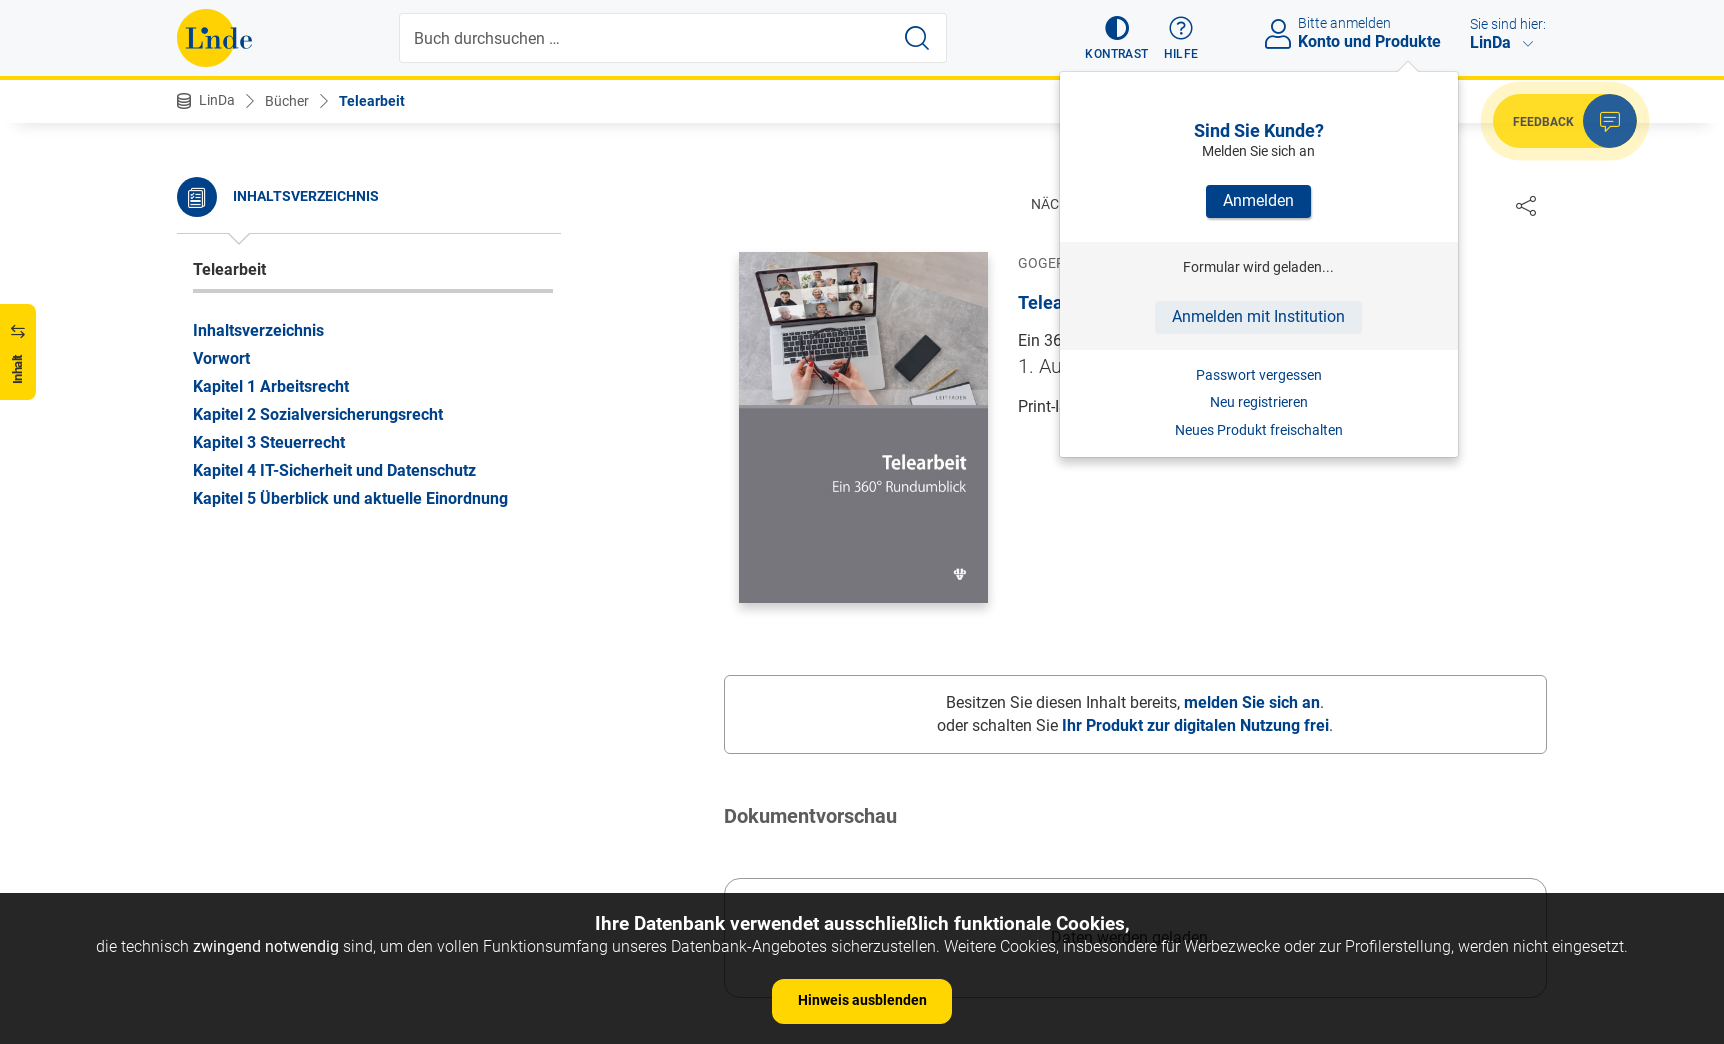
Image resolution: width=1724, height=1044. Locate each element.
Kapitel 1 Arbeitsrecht (271, 386)
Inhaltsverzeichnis (258, 330)
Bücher (287, 101)
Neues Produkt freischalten (1259, 430)
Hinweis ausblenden (862, 1000)
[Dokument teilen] (1526, 205)
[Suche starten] (917, 38)
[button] (1116, 38)
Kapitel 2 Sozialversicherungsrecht (318, 414)
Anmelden (1258, 200)
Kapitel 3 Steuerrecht (269, 442)
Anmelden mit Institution (1258, 316)
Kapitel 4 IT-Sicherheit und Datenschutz (334, 470)
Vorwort (221, 358)
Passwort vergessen (1259, 375)
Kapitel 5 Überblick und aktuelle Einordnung (350, 498)
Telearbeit (372, 101)
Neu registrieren (1259, 402)
